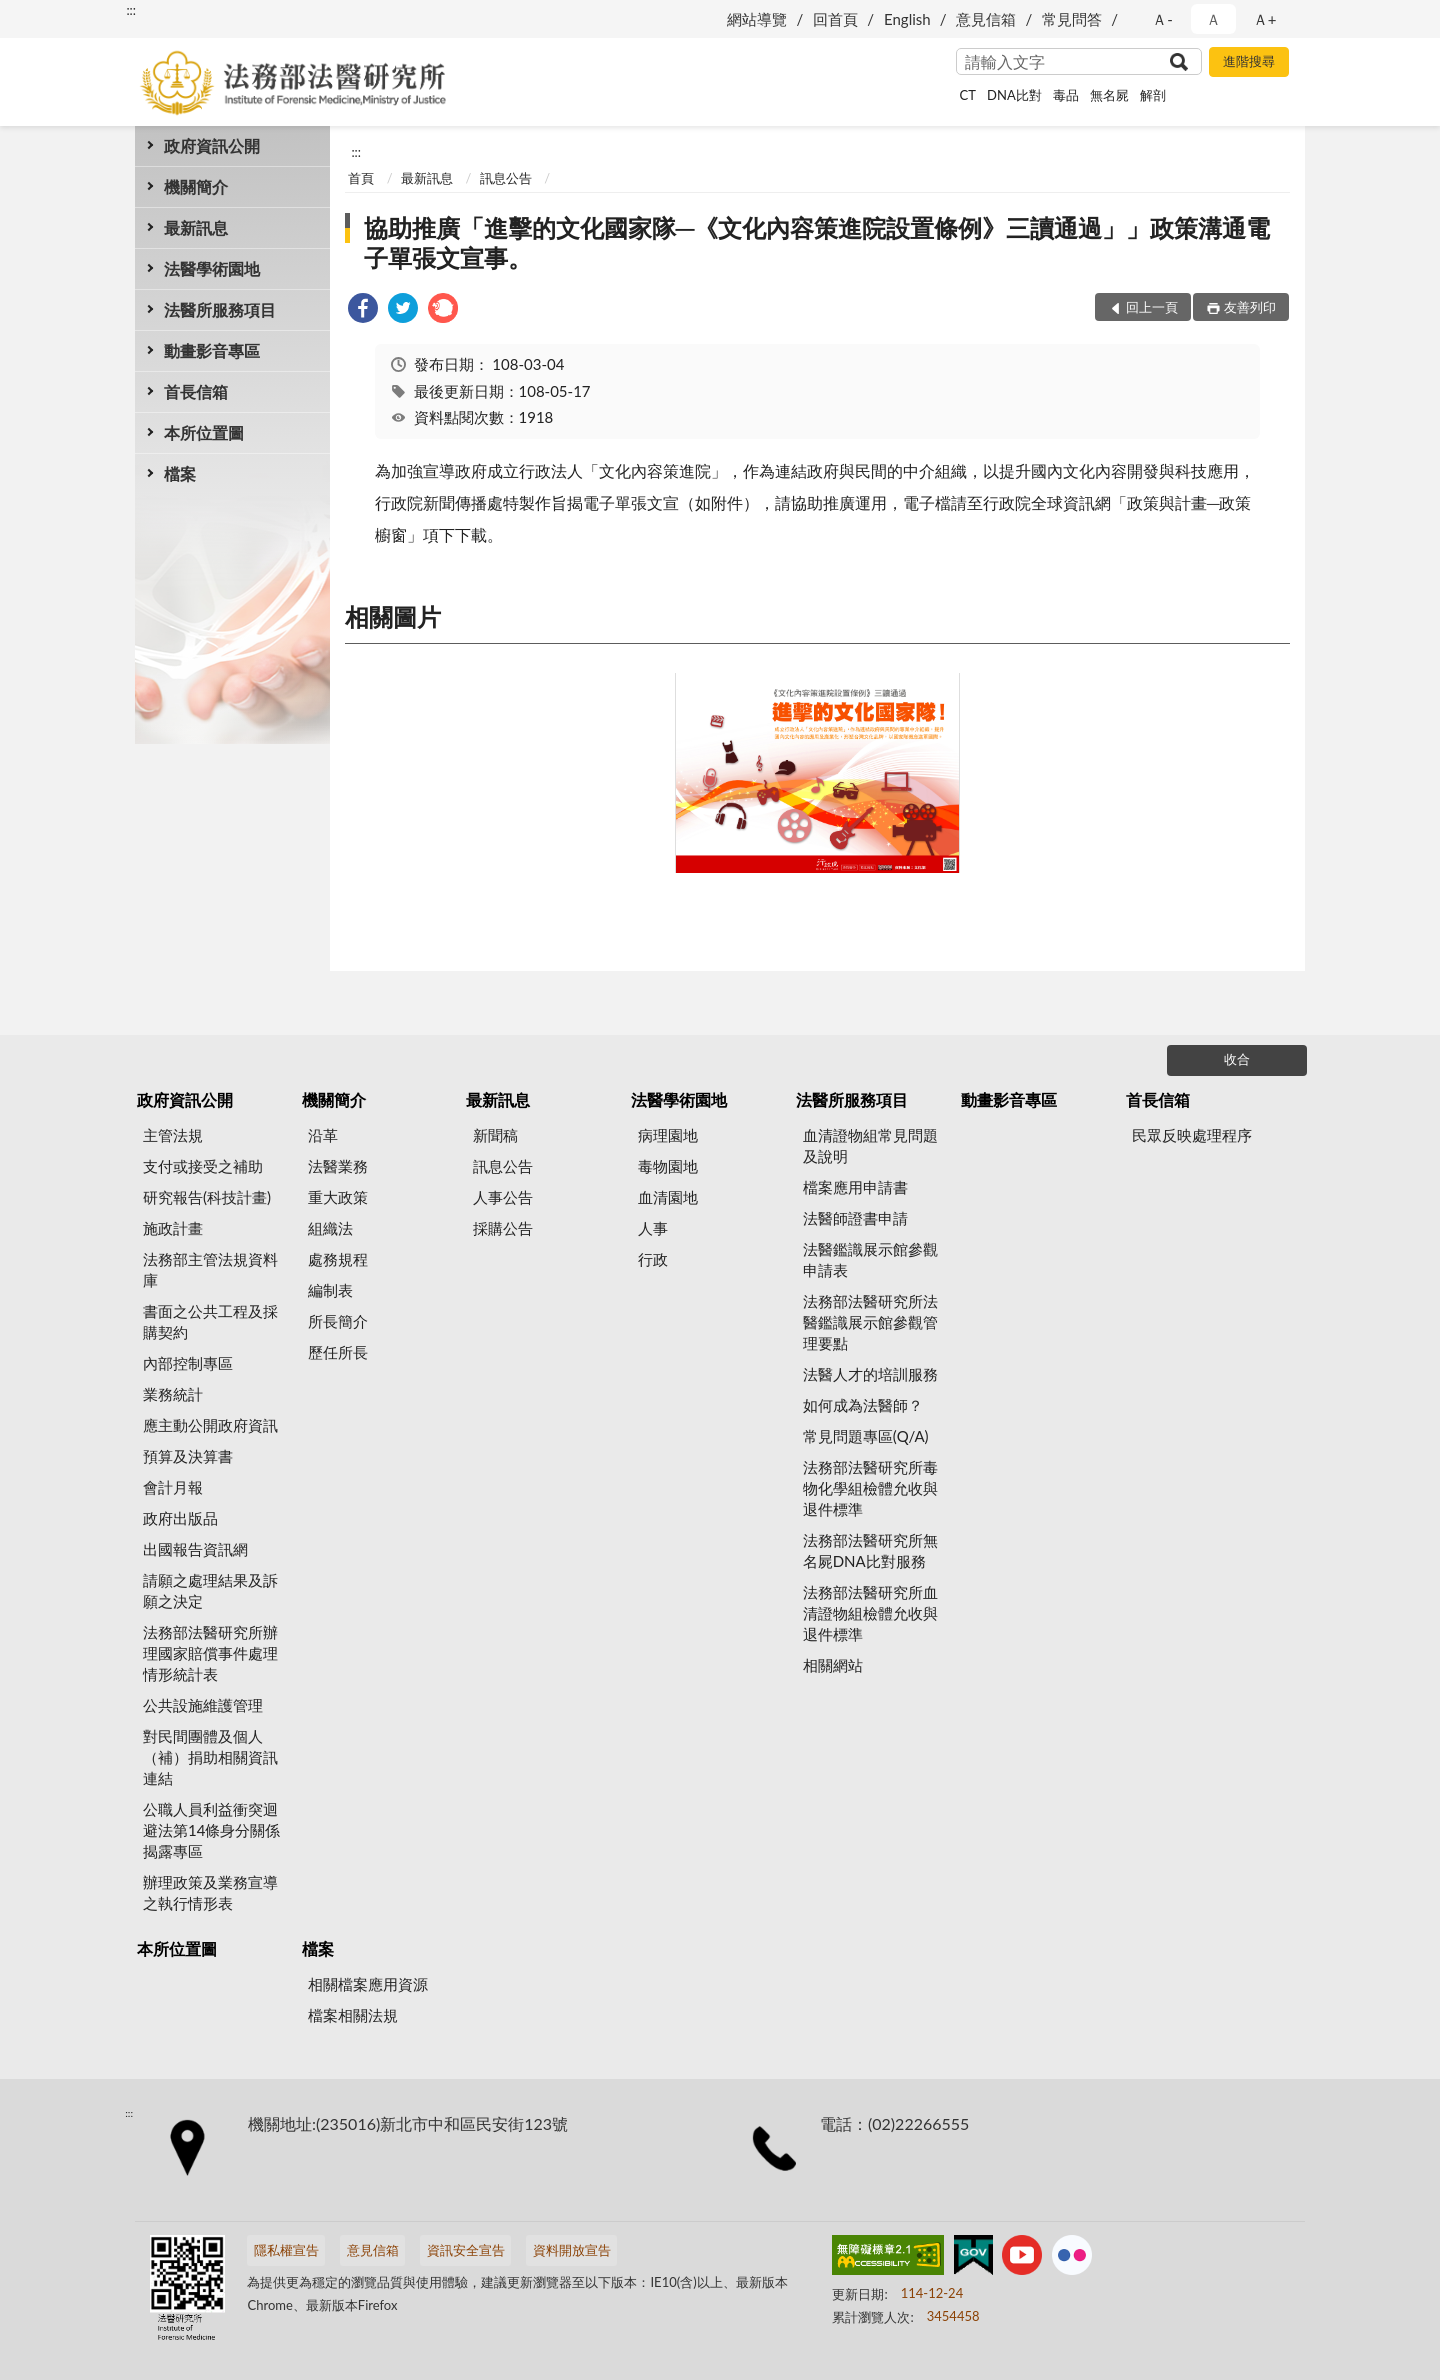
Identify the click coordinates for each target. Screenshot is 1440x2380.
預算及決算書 (188, 1456)
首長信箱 (196, 391)
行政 (653, 1259)
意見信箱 (986, 19)
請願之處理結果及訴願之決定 (210, 1590)
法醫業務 (338, 1166)
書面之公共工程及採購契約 (210, 1321)
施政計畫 (173, 1228)
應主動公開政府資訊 (210, 1425)
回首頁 (835, 19)
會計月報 (173, 1487)
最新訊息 (196, 227)
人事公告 (503, 1197)
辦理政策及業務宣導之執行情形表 (210, 1892)
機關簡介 (196, 186)
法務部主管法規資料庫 (210, 1269)
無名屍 (1109, 95)
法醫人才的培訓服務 (870, 1374)
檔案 (180, 473)
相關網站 (833, 1665)
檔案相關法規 (353, 2015)
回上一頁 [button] (1152, 307)
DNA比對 (1014, 95)
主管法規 (173, 1135)
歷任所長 (338, 1352)
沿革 (323, 1135)
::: (131, 10)
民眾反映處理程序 (1192, 1135)
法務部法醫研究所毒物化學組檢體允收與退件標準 (870, 1488)
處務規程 (338, 1259)
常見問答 (1072, 19)
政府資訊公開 (212, 145)
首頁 (361, 178)
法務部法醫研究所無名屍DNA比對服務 (870, 1550)
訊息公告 (506, 178)
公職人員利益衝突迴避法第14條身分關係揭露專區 (211, 1830)
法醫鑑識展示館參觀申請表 (870, 1259)
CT (968, 95)
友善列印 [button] (1250, 307)
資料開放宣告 (572, 2250)
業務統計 (173, 1394)
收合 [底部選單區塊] (1237, 1059)
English (907, 19)
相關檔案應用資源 (368, 1984)
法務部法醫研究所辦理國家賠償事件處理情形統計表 (210, 1653)
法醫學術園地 (212, 268)
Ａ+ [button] (1265, 19)
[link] (363, 310)
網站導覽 (757, 19)
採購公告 (503, 1228)
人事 (653, 1228)
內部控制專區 (188, 1363)
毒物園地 (668, 1166)
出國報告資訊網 (195, 1549)
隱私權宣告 (286, 2250)
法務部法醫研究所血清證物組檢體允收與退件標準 (870, 1613)
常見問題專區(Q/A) (866, 1436)
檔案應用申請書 (855, 1187)
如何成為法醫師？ (863, 1405)
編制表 (330, 1290)
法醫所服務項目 (220, 309)
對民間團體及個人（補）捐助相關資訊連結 (210, 1757)
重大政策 (338, 1197)
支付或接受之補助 (203, 1166)
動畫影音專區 (212, 350)
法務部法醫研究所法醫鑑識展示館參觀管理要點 (870, 1322)
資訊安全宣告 (466, 2250)
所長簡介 (338, 1321)
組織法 (330, 1228)
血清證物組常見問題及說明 (870, 1145)
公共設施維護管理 (203, 1705)
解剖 (1153, 95)
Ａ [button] (1213, 19)
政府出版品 (180, 1518)
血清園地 (668, 1197)
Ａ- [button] (1162, 19)
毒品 (1066, 95)
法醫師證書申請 (855, 1218)
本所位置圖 (204, 432)
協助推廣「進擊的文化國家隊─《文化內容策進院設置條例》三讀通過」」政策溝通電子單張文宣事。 (817, 242)
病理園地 (668, 1135)
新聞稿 (495, 1135)
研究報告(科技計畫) (207, 1197)
